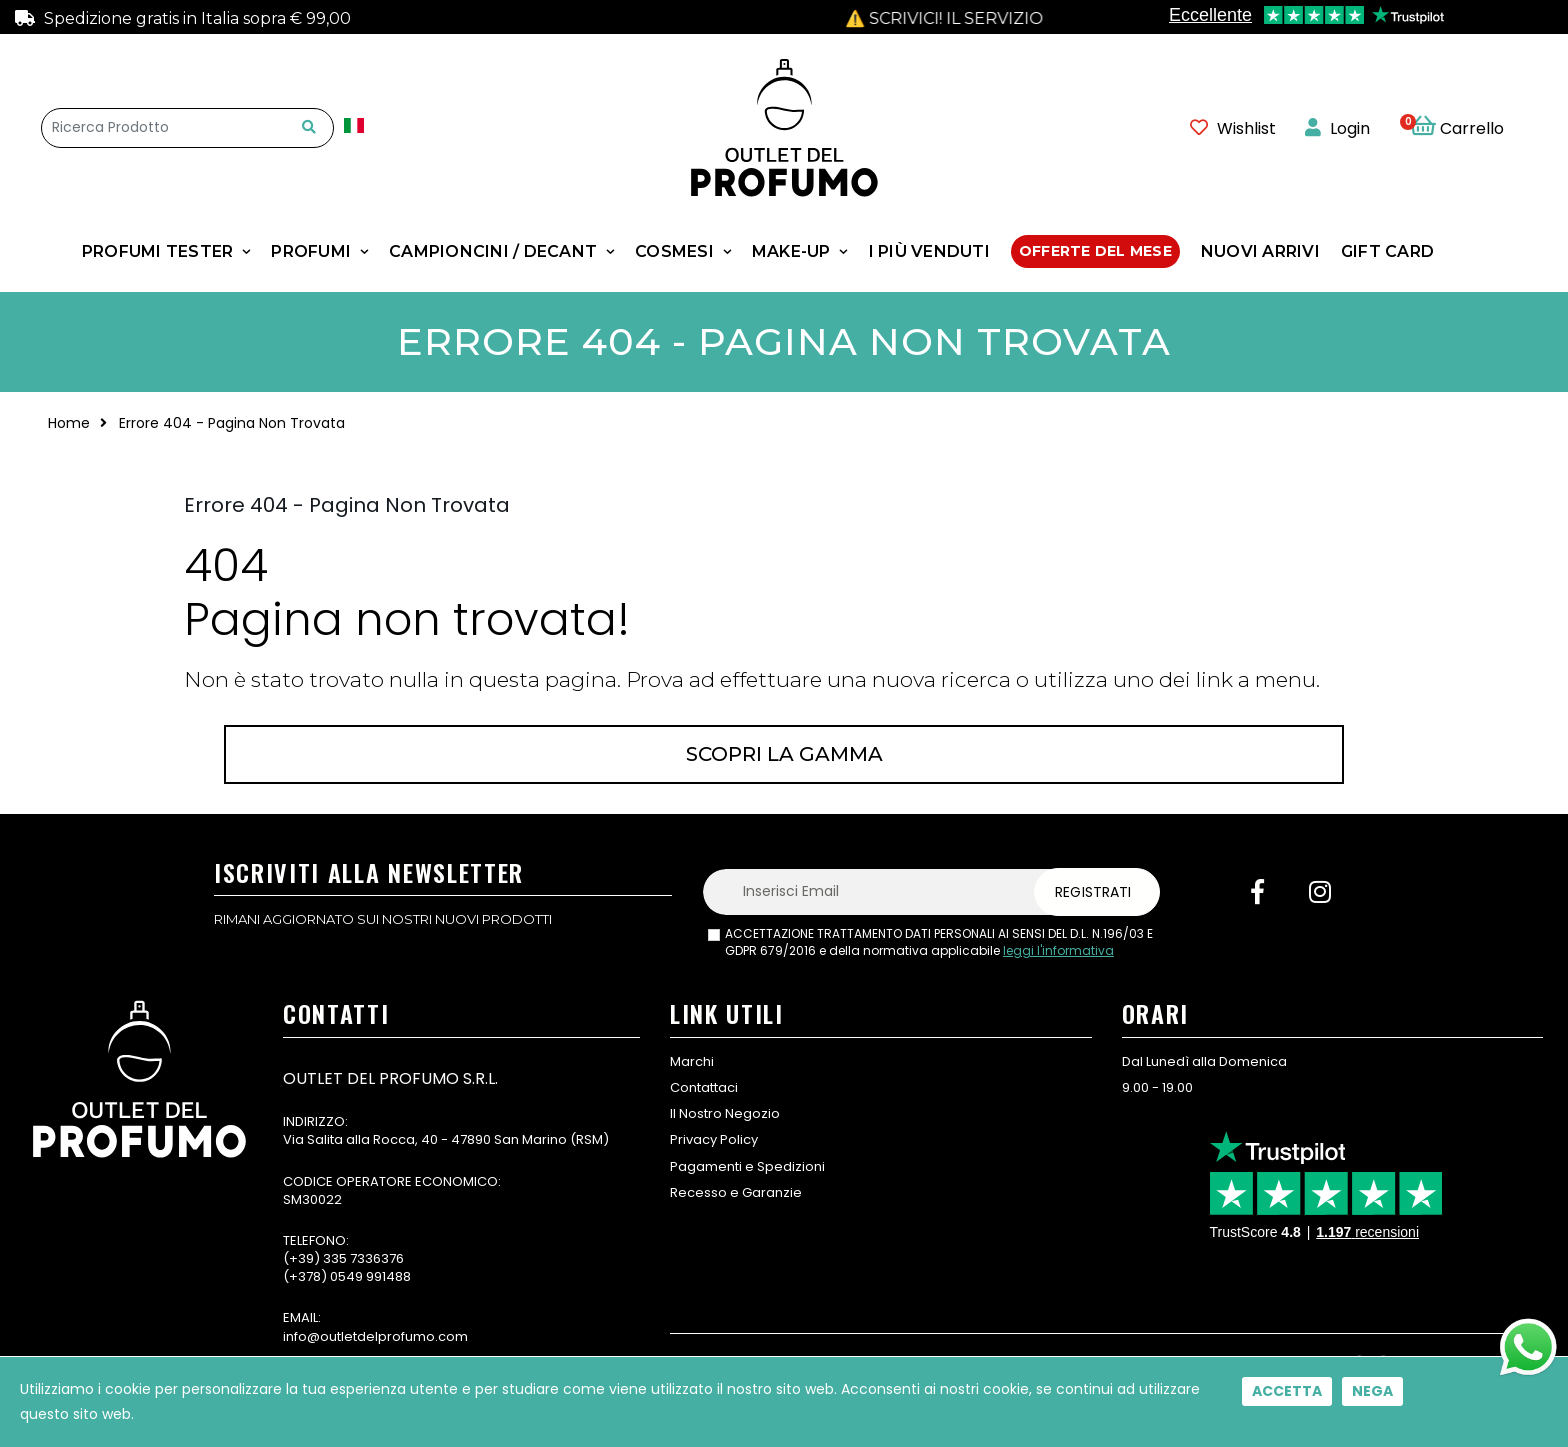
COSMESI (674, 251)
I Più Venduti (929, 251)
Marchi (692, 1061)
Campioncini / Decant (493, 251)
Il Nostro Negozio (725, 1113)
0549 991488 (370, 1276)
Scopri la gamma (784, 754)
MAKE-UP (791, 251)
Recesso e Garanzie (736, 1192)
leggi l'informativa (1058, 950)
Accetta (1287, 1391)
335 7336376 (363, 1258)
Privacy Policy (714, 1139)
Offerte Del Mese (1095, 251)
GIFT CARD (1387, 251)
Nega (1372, 1391)
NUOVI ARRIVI (1260, 251)
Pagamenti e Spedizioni (747, 1166)
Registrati (1093, 892)
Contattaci (704, 1087)
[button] (1468, 128)
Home (69, 423)
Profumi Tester (158, 251)
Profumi (311, 251)
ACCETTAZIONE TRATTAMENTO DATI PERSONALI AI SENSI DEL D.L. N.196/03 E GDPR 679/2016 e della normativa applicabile (939, 942)
